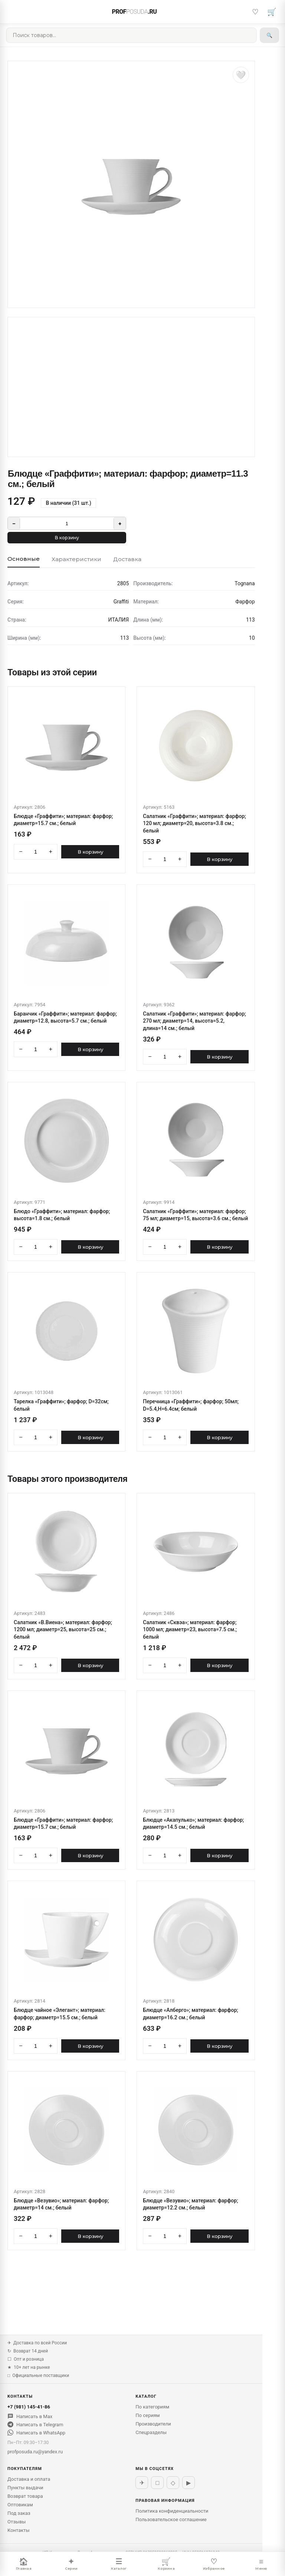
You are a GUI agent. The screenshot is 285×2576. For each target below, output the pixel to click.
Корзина (166, 2563)
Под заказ (18, 2513)
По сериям (147, 2415)
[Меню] (13, 11)
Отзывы (16, 2521)
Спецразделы (151, 2432)
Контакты (18, 2530)
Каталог (119, 2563)
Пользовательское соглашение (170, 2519)
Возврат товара (25, 2496)
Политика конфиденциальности (171, 2511)
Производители (153, 2424)
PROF (134, 11)
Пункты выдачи (25, 2487)
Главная (24, 2563)
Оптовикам (20, 2504)
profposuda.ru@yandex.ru (35, 2451)
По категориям (152, 2407)
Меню (261, 2563)
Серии (71, 2563)
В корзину (67, 537)
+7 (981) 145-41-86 (28, 2407)
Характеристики (76, 559)
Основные (23, 558)
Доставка (127, 559)
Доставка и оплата (28, 2479)
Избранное (214, 2563)
